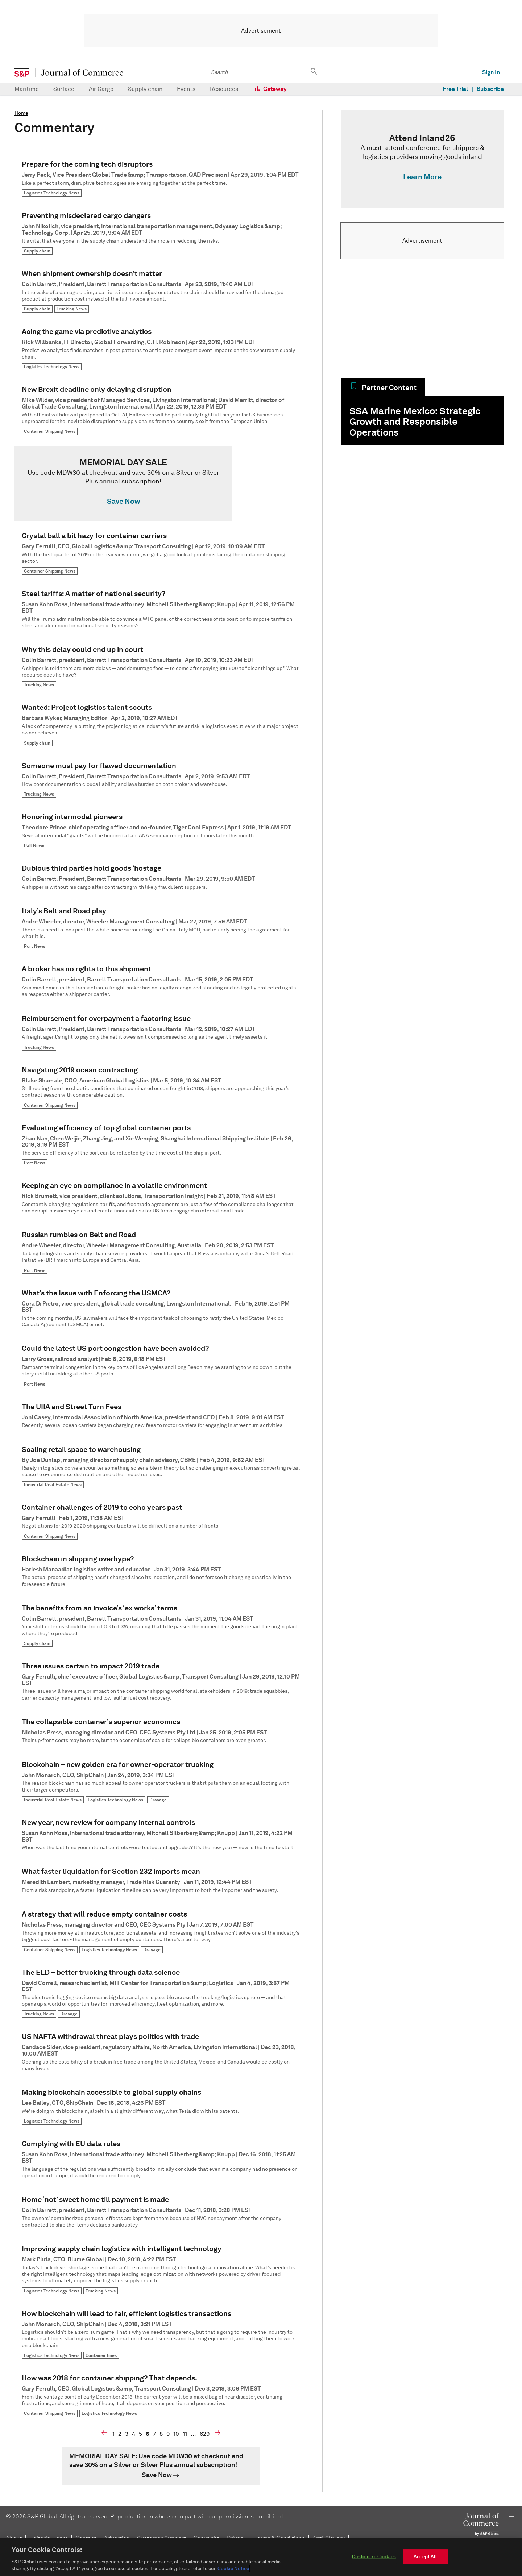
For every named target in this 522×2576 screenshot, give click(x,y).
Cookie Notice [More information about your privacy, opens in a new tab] (233, 2571)
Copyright (206, 2538)
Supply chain (145, 88)
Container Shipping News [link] (49, 431)
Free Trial (455, 88)
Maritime (26, 88)
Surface (63, 88)
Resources (224, 88)
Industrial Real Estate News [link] (53, 1484)
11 (185, 2433)
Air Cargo (101, 88)
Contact (85, 2538)
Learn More (422, 176)
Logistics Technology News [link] (51, 193)
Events (186, 88)
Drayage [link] (158, 1799)
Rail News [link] (34, 845)
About (14, 2538)
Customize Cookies (374, 2559)
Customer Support (161, 2538)
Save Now (123, 501)
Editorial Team (48, 2538)
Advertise (116, 2538)
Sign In (491, 72)
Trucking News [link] (72, 308)
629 (205, 2433)
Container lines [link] (101, 2355)
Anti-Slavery (328, 2538)
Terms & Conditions (279, 2538)
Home (21, 113)
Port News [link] (34, 946)
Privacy (236, 2538)
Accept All (425, 2559)
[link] (160, 483)
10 (176, 2433)
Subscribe (490, 88)
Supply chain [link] (37, 251)
